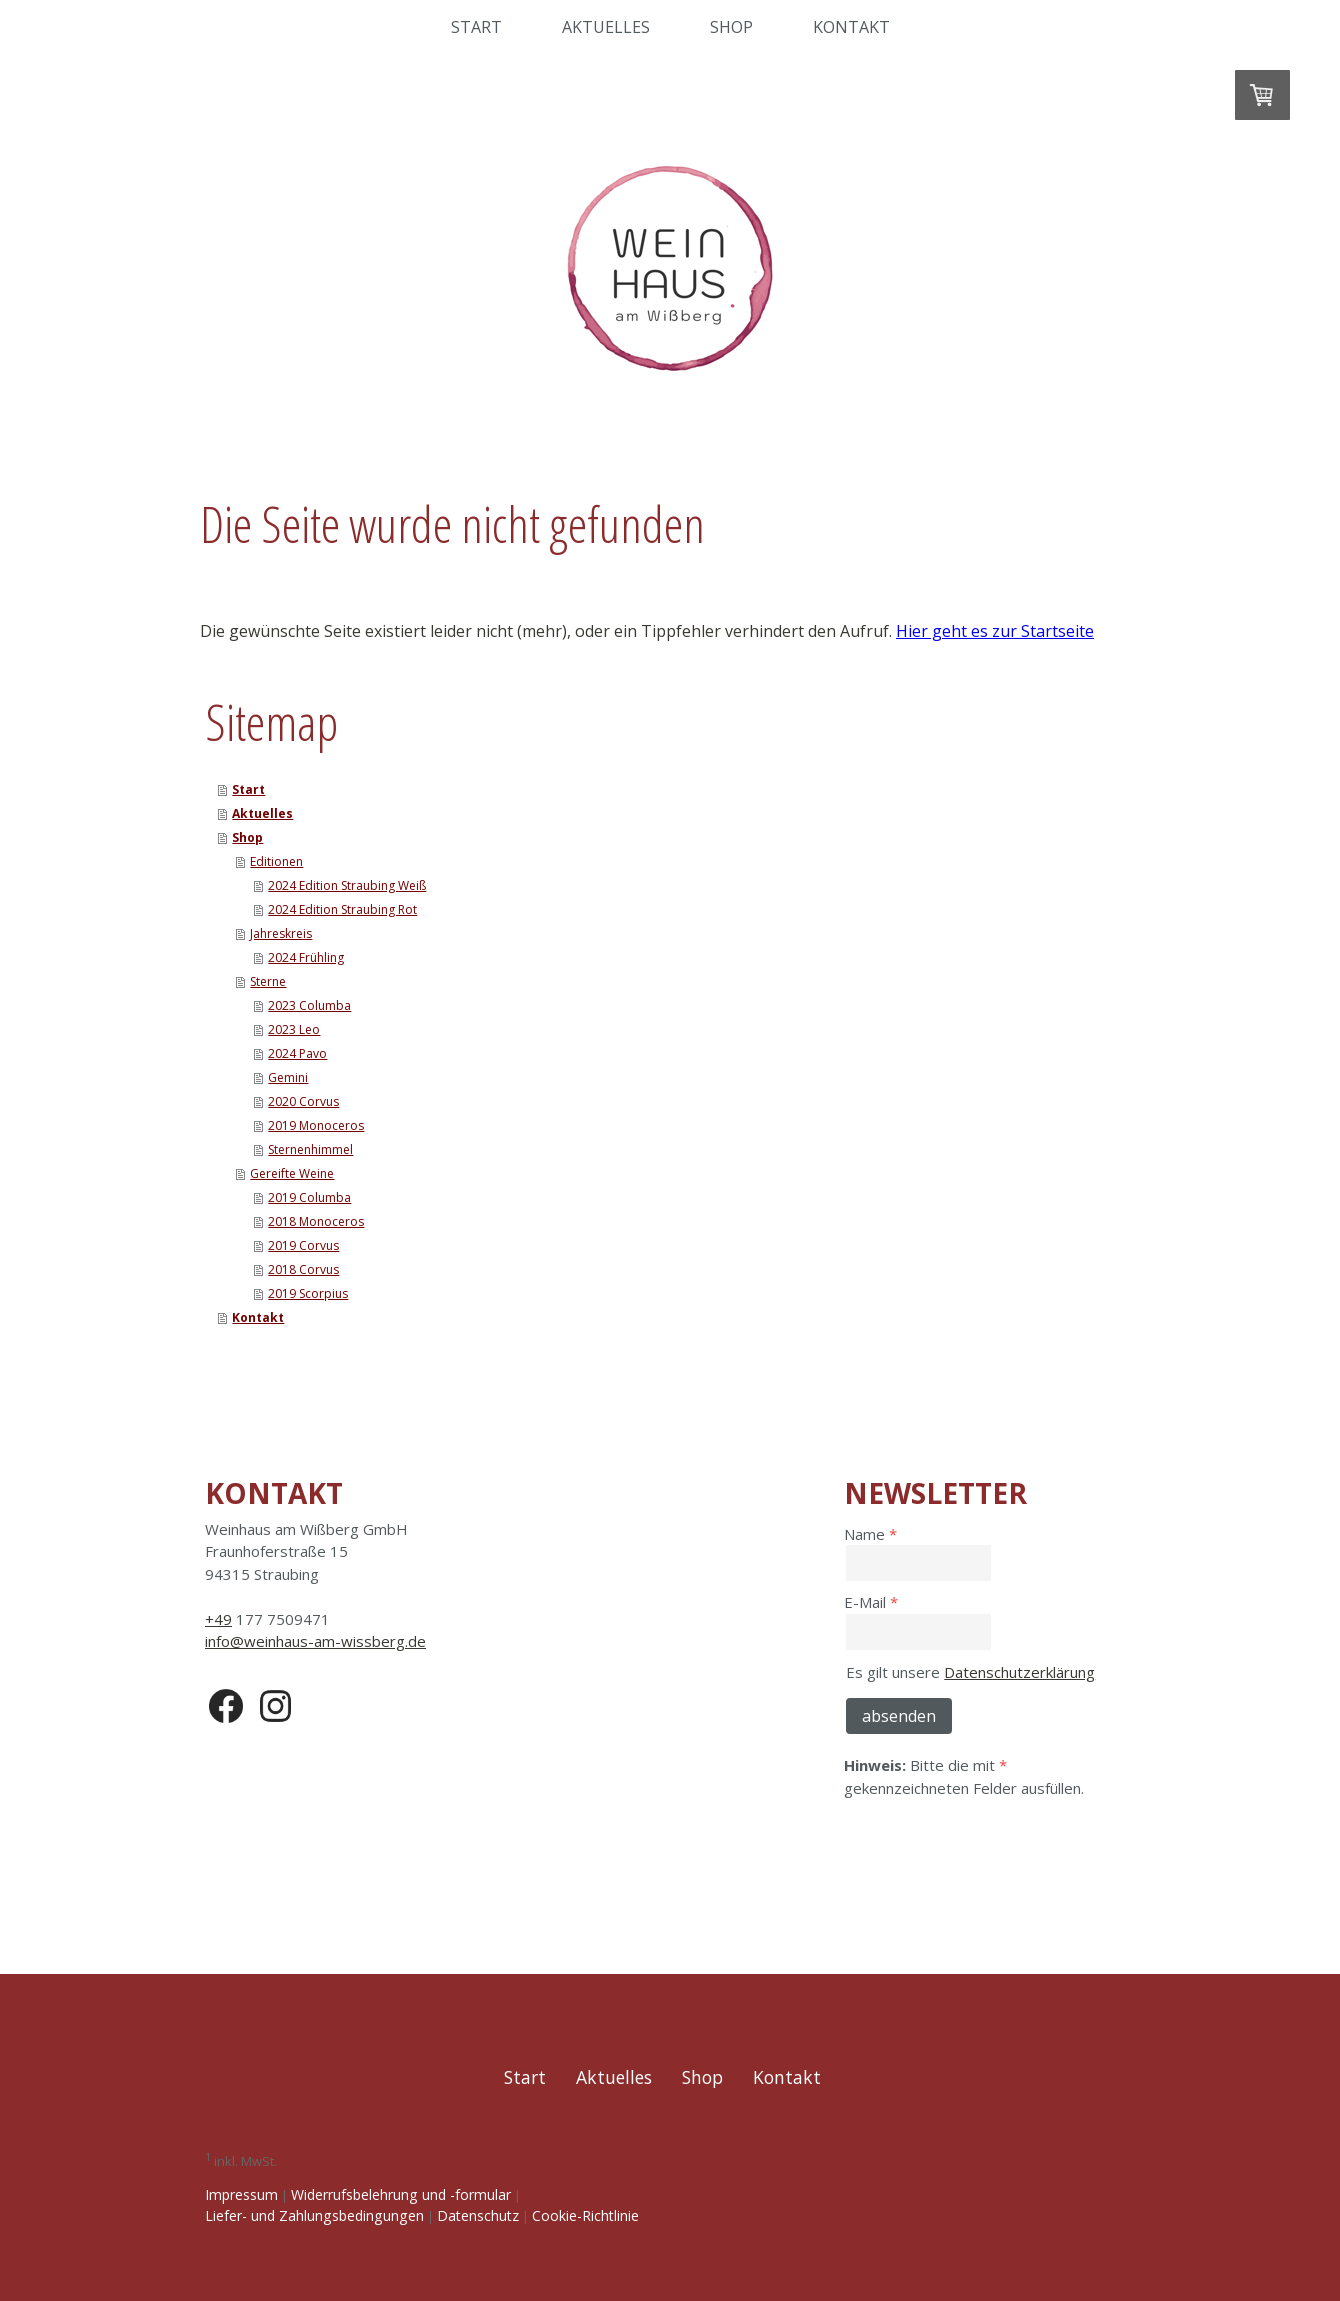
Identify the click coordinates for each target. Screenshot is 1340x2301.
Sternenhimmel (310, 1149)
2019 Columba (309, 1197)
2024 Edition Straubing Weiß (347, 885)
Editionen (276, 861)
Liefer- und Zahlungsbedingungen (314, 2215)
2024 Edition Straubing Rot (342, 909)
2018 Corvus (303, 1269)
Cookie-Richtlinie (585, 2215)
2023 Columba (309, 1005)
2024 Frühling (306, 957)
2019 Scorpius (308, 1293)
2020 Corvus (303, 1101)
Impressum (241, 2194)
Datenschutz (478, 2215)
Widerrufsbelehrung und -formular (401, 2194)
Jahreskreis (281, 933)
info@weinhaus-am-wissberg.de (315, 1641)
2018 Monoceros (316, 1221)
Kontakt (851, 27)
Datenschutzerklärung (1019, 1672)
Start (476, 27)
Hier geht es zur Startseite (995, 631)
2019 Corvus (303, 1245)
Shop (731, 27)
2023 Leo (294, 1029)
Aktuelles (606, 27)
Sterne (268, 981)
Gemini (288, 1077)
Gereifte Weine (292, 1173)
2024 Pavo (297, 1053)
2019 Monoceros (316, 1125)
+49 (218, 1619)
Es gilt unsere (970, 1672)
